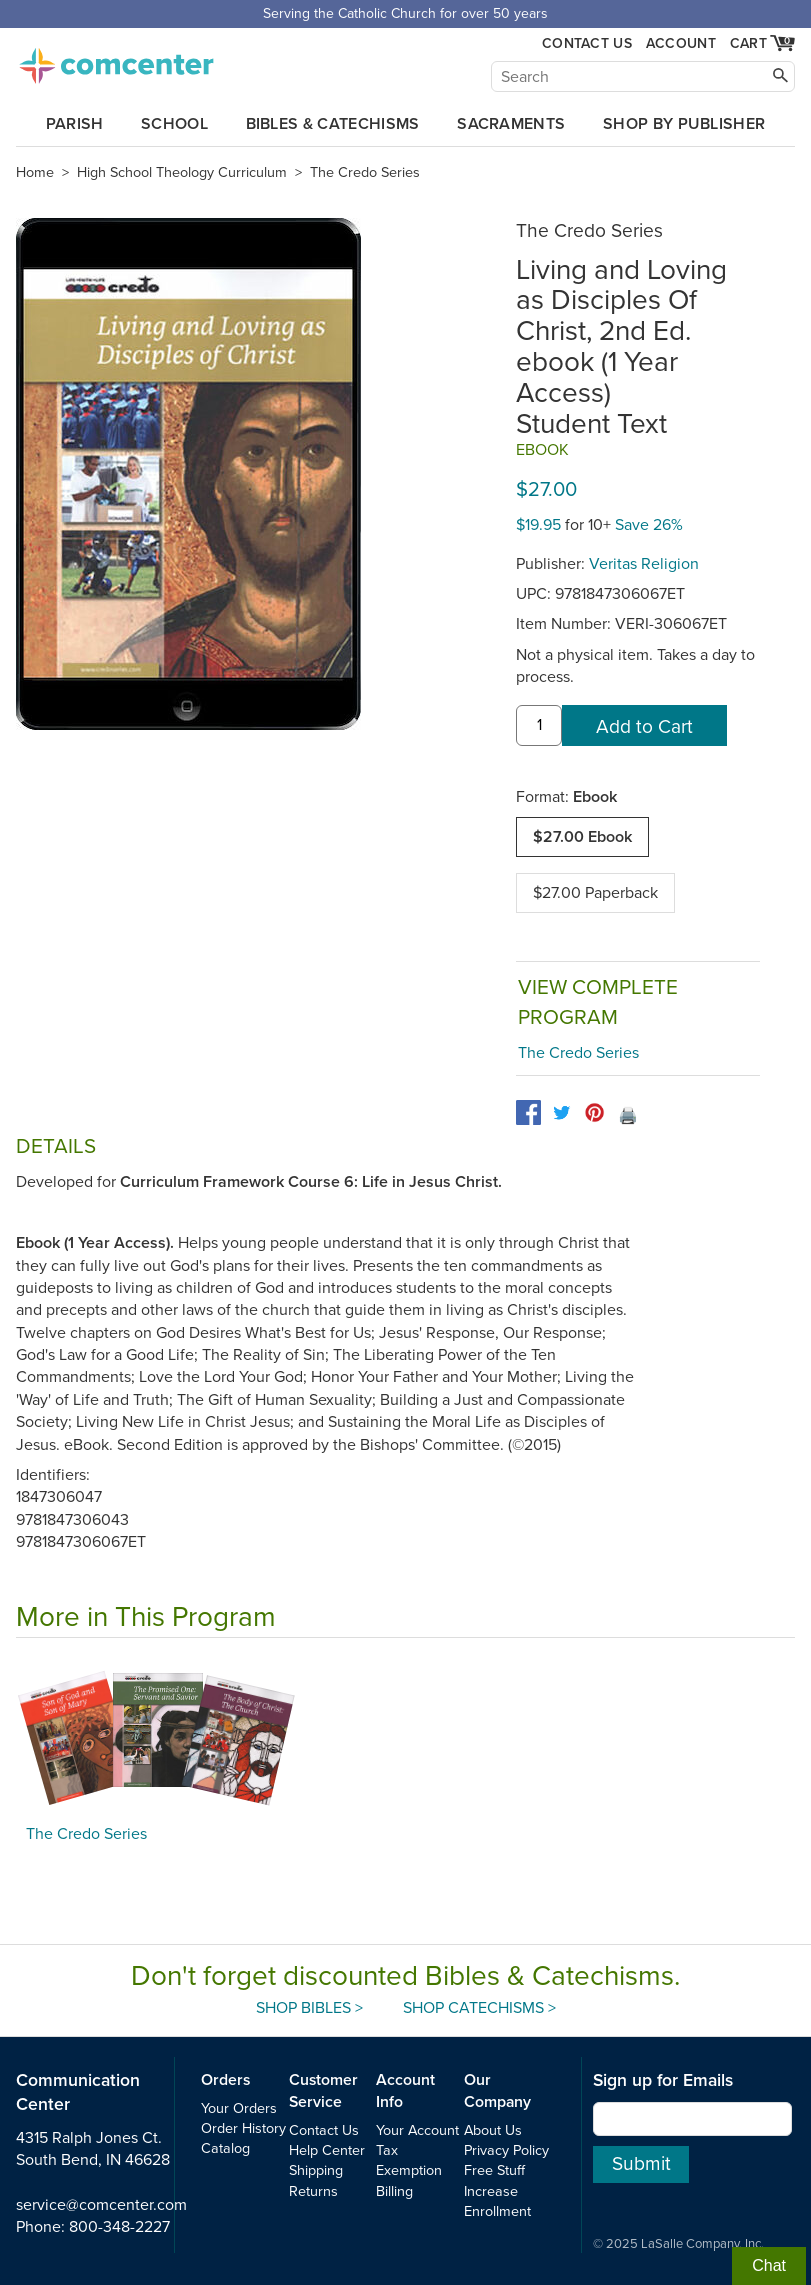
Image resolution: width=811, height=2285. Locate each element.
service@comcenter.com (101, 2205)
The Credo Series (365, 172)
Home (35, 172)
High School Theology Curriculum (182, 172)
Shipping (316, 2170)
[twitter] (561, 1112)
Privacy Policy (506, 2150)
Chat (769, 2265)
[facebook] (528, 1112)
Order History (243, 2128)
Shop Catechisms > (479, 2008)
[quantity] (539, 726)
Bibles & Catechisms (333, 124)
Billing (394, 2191)
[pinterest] (594, 1112)
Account (681, 43)
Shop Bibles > (309, 2008)
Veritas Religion (644, 564)
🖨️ (628, 1116)
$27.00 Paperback (595, 893)
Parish (75, 124)
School (174, 124)
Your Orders (239, 2108)
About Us (493, 2130)
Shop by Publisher (684, 124)
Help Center (327, 2150)
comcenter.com (116, 60)
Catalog (225, 2148)
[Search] (643, 76)
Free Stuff (494, 2170)
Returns (313, 2191)
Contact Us (587, 43)
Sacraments (511, 124)
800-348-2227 (119, 2227)
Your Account (417, 2130)
